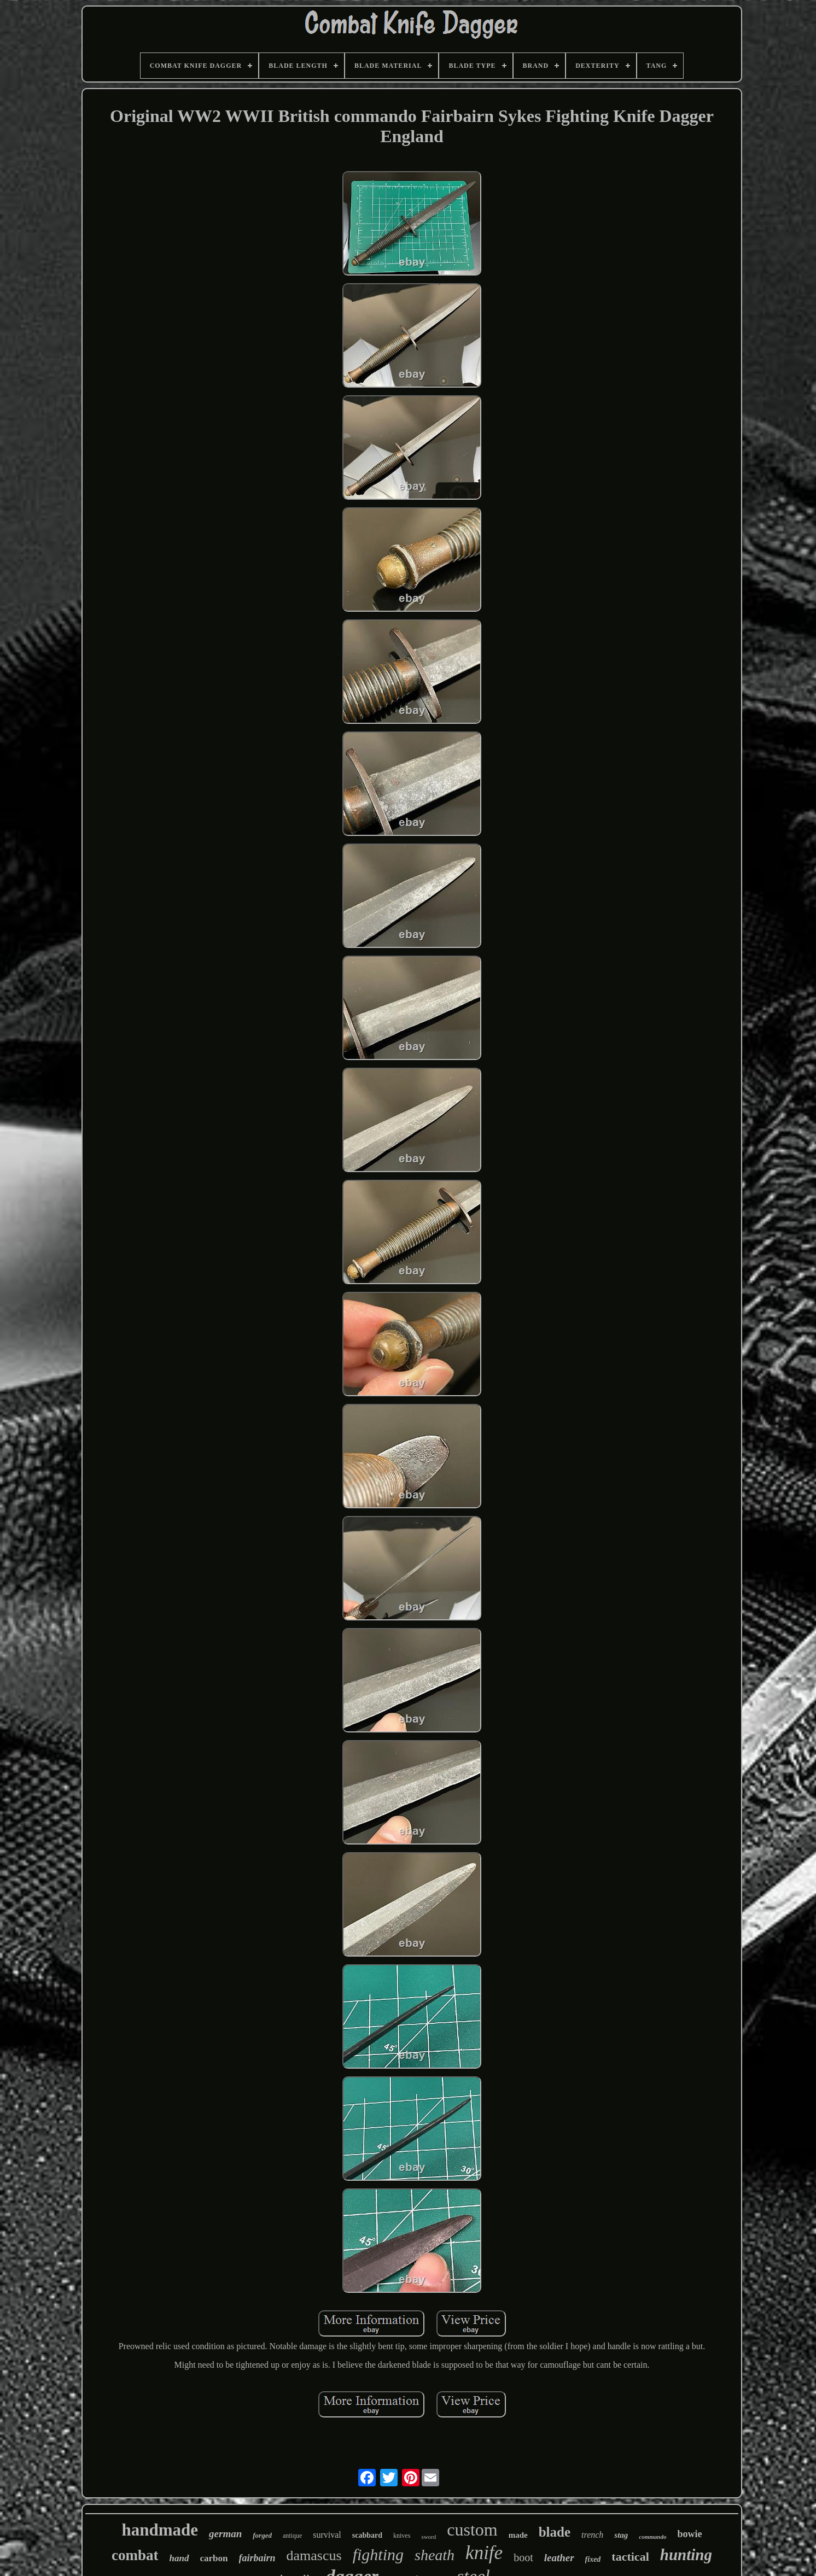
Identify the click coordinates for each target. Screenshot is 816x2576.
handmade (160, 2529)
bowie (689, 2533)
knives (401, 2535)
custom (472, 2529)
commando (652, 2536)
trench (592, 2534)
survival (327, 2534)
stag (621, 2535)
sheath (434, 2554)
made (518, 2535)
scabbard (367, 2535)
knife (484, 2552)
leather (559, 2557)
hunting (686, 2554)
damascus (314, 2555)
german (225, 2533)
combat (135, 2555)
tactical (630, 2556)
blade (554, 2532)
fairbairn (257, 2557)
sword (428, 2536)
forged (262, 2535)
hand (179, 2558)
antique (292, 2535)
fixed (593, 2559)
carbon (214, 2558)
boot (523, 2557)
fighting (378, 2554)
